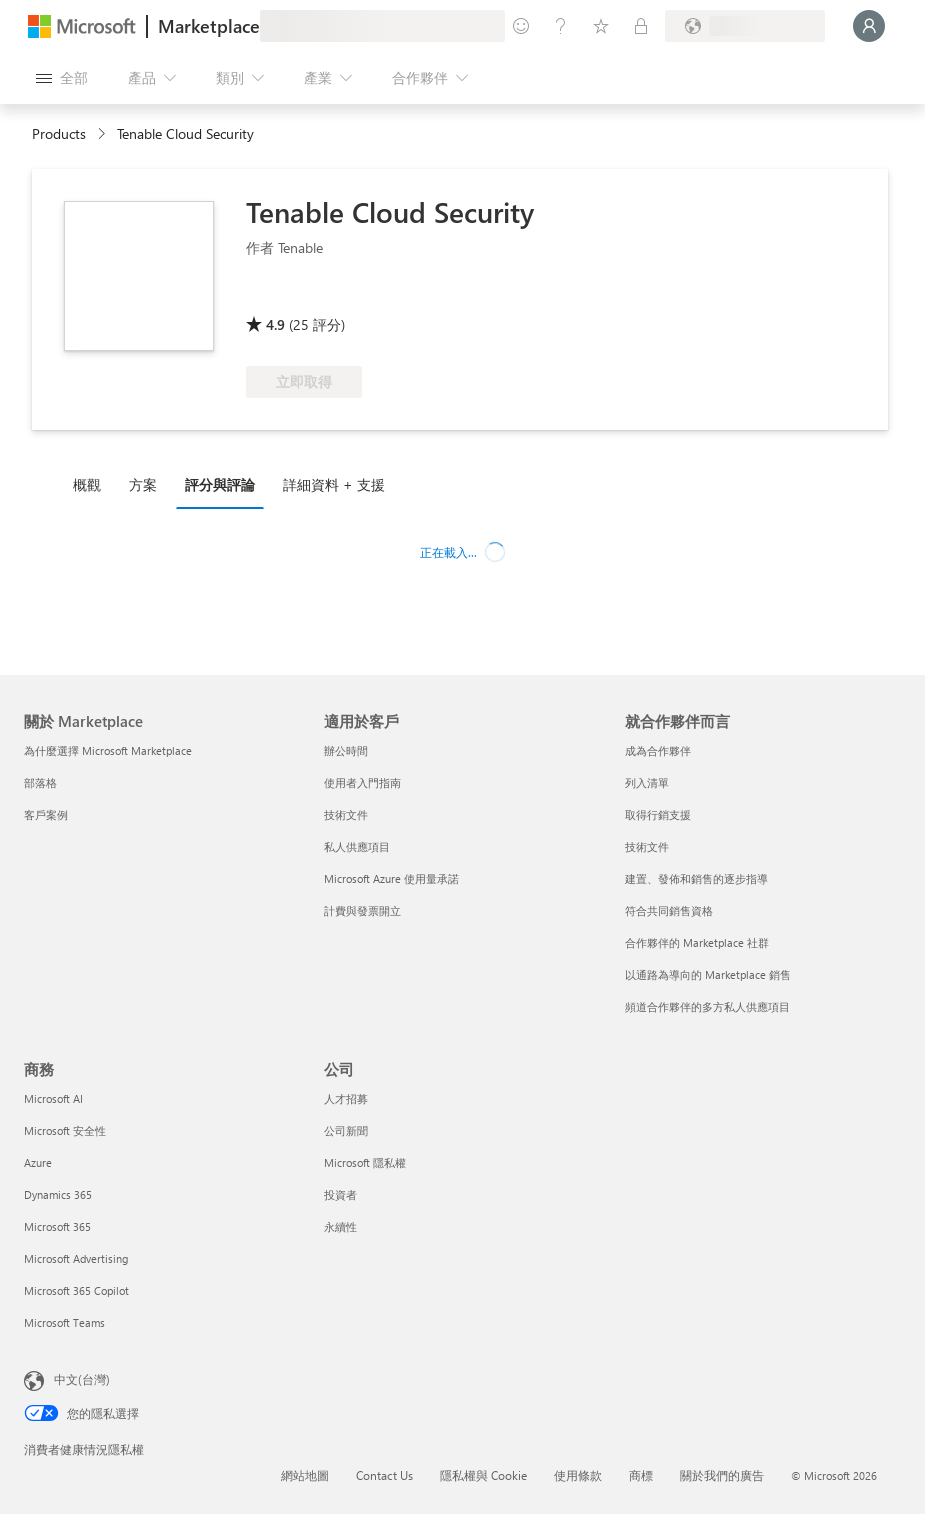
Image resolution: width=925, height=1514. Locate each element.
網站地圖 (305, 1475)
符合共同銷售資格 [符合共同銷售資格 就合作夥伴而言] (669, 910)
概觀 (87, 484)
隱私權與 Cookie (483, 1475)
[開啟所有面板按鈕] (62, 78)
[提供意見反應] (521, 26)
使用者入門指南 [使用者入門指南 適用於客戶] (362, 782)
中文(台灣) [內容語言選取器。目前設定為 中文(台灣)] (82, 1379)
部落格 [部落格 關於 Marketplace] (40, 782)
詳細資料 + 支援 (334, 484)
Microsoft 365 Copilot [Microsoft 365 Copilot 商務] (76, 1290)
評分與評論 (220, 484)
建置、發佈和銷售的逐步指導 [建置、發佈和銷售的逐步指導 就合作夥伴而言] (696, 878)
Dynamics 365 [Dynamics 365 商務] (58, 1194)
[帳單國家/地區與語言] (745, 26)
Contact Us (384, 1475)
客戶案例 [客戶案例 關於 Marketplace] (46, 814)
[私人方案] (641, 26)
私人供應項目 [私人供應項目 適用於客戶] (357, 846)
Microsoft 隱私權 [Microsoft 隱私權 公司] (365, 1162)
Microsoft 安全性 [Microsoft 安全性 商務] (65, 1130)
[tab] (92, 484)
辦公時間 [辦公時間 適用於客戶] (346, 750)
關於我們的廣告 (722, 1475)
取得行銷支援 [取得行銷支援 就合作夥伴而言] (658, 814)
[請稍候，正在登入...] (869, 26)
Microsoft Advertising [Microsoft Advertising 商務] (76, 1258)
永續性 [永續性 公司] (340, 1226)
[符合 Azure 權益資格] (327, 296)
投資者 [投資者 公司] (340, 1194)
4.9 (275, 324)
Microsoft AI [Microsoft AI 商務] (53, 1098)
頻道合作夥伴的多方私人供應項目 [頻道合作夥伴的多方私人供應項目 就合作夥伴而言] (707, 1006)
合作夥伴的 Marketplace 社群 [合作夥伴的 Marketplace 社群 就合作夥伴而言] (697, 942)
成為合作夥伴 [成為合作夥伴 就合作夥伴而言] (658, 750)
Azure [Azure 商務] (38, 1162)
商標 (641, 1475)
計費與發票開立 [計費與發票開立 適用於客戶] (362, 910)
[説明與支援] (561, 26)
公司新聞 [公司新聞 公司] (346, 1130)
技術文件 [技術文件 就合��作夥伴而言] (647, 846)
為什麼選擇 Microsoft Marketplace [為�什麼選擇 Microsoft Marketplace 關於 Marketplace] (108, 750)
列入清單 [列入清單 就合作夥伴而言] (647, 782)
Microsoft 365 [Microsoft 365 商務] (57, 1226)
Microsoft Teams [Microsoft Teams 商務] (64, 1322)
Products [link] (59, 133)
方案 (143, 484)
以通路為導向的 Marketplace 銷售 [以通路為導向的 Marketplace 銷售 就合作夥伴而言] (708, 974)
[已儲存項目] (601, 26)
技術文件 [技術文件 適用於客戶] (346, 814)
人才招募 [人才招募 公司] (346, 1098)
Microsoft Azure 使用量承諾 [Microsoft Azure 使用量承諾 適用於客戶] (391, 878)
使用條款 (578, 1475)
